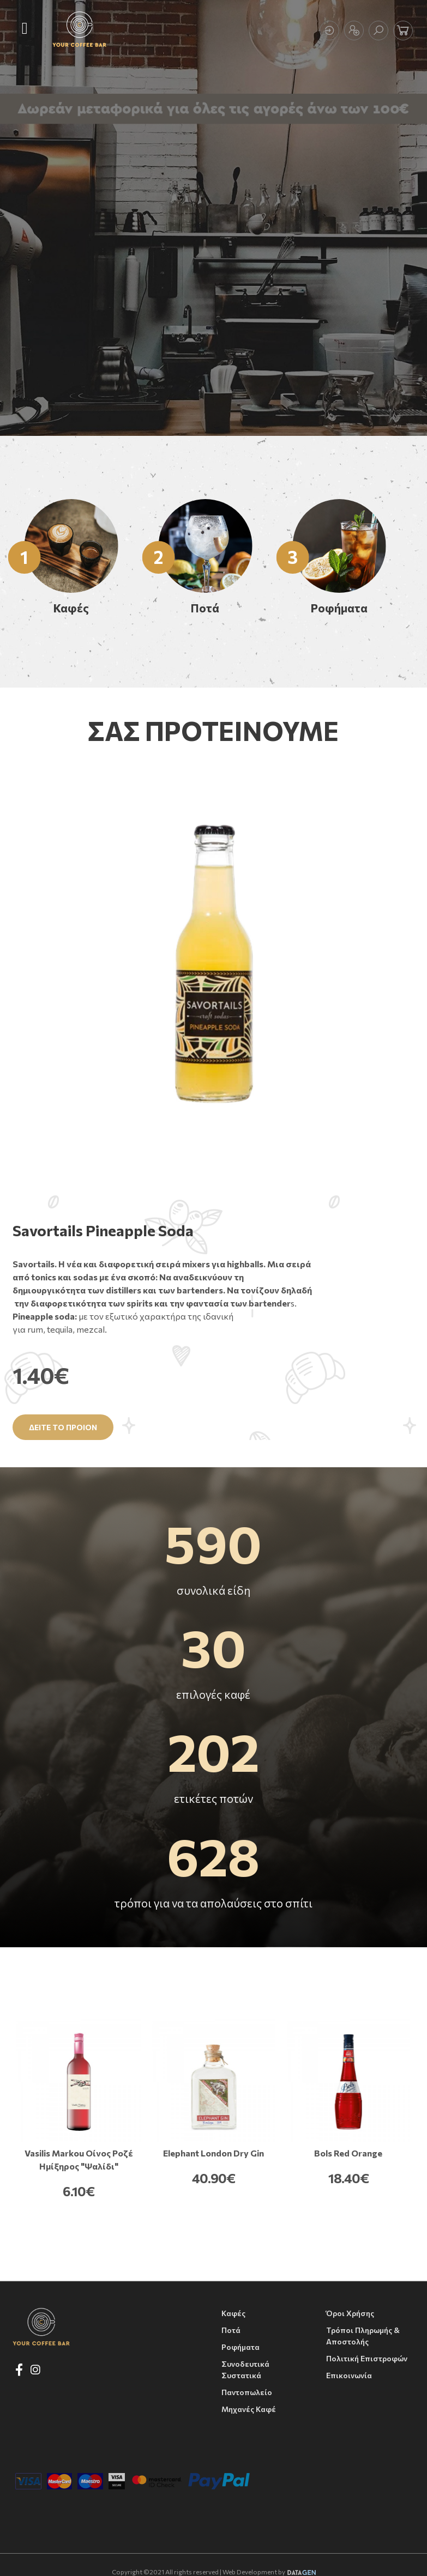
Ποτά (230, 2330)
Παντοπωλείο (246, 2392)
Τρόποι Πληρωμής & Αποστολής (363, 2335)
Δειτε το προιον (63, 1427)
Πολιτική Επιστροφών (366, 2358)
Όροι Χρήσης (350, 2313)
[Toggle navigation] (25, 29)
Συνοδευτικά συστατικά (245, 2369)
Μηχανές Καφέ (248, 2409)
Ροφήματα (240, 2347)
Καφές (233, 2313)
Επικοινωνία (349, 2375)
